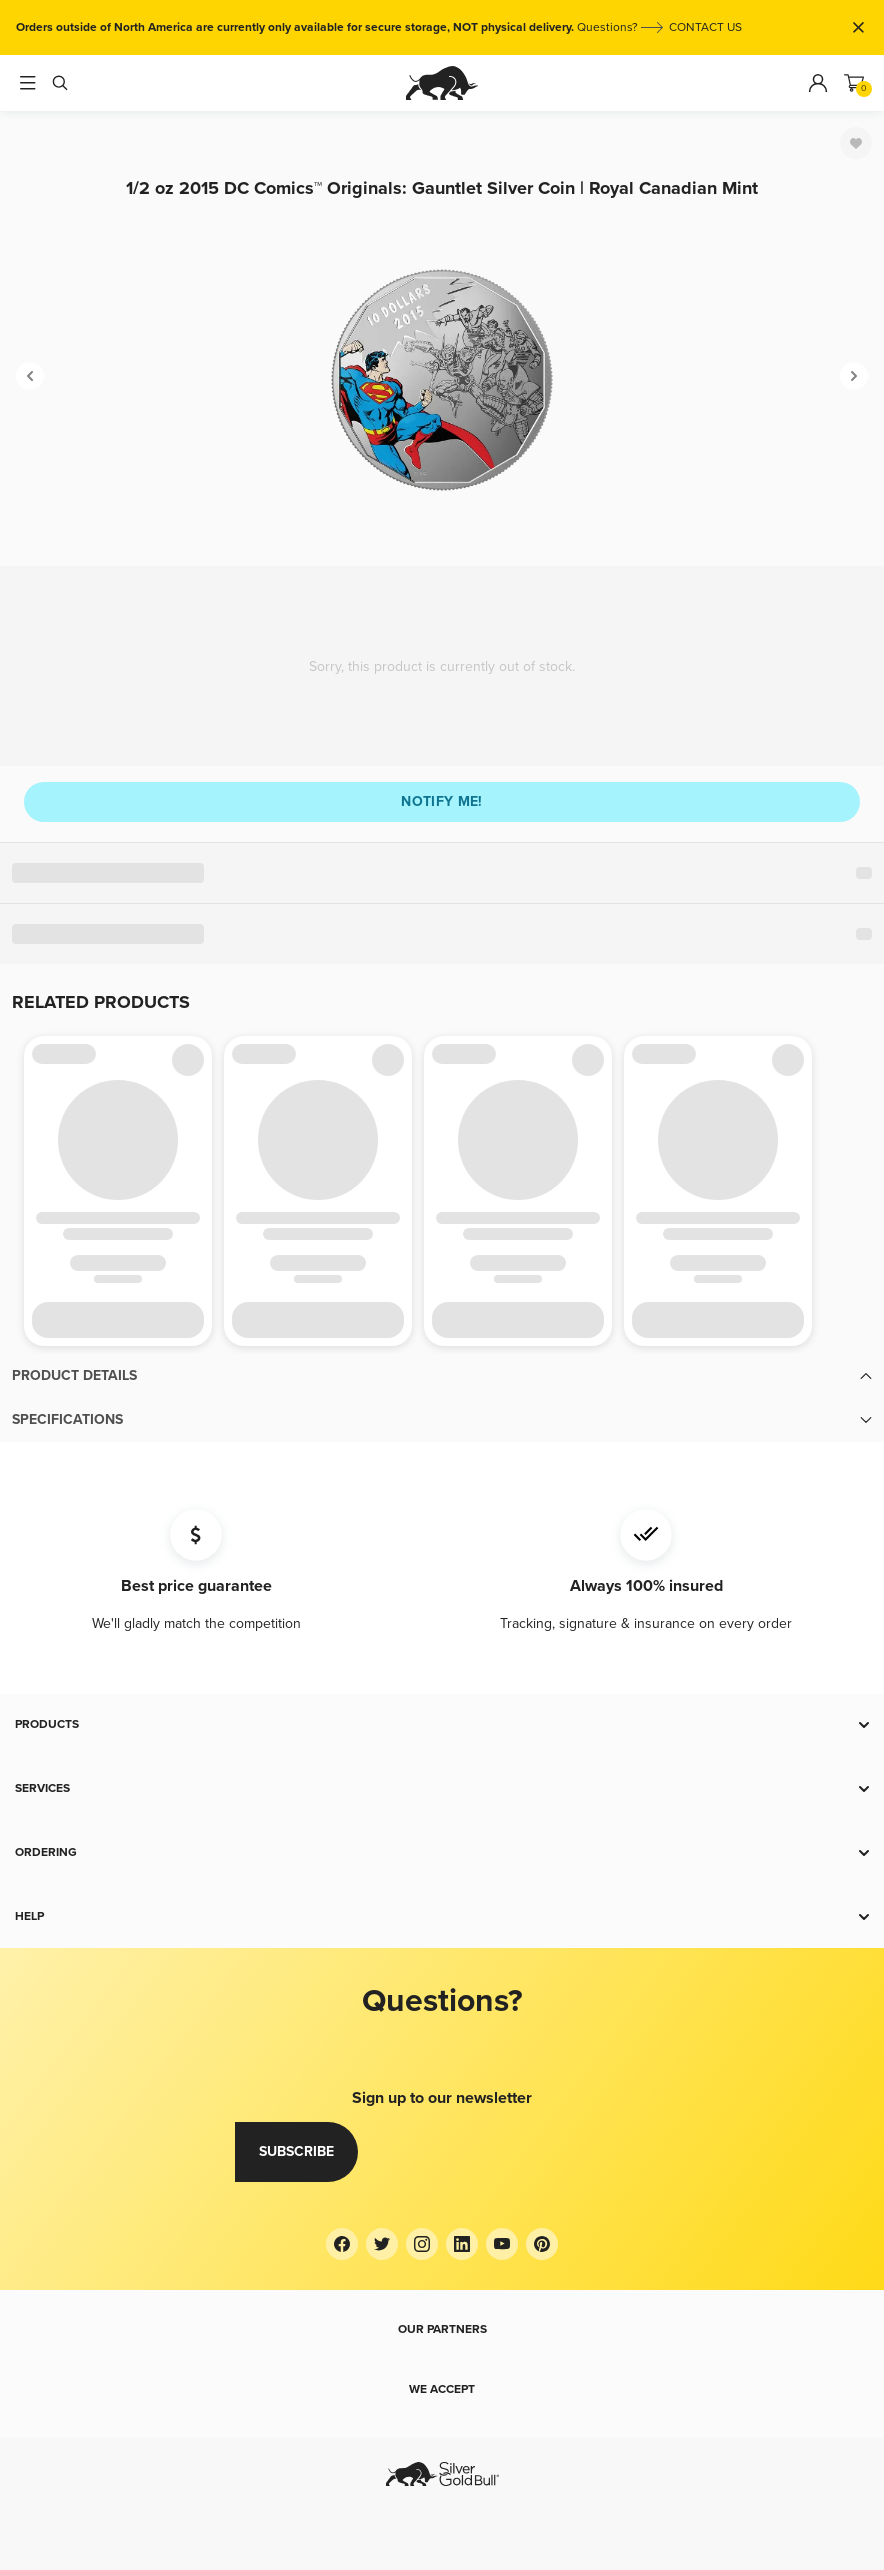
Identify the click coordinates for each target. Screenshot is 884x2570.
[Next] (854, 376)
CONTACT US (705, 27)
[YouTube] (502, 2244)
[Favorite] (856, 143)
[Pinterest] (542, 2244)
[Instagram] (422, 2244)
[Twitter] (382, 2244)
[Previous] (30, 376)
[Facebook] (342, 2244)
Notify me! (442, 801)
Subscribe (296, 2151)
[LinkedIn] (462, 2244)
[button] (442, 1376)
